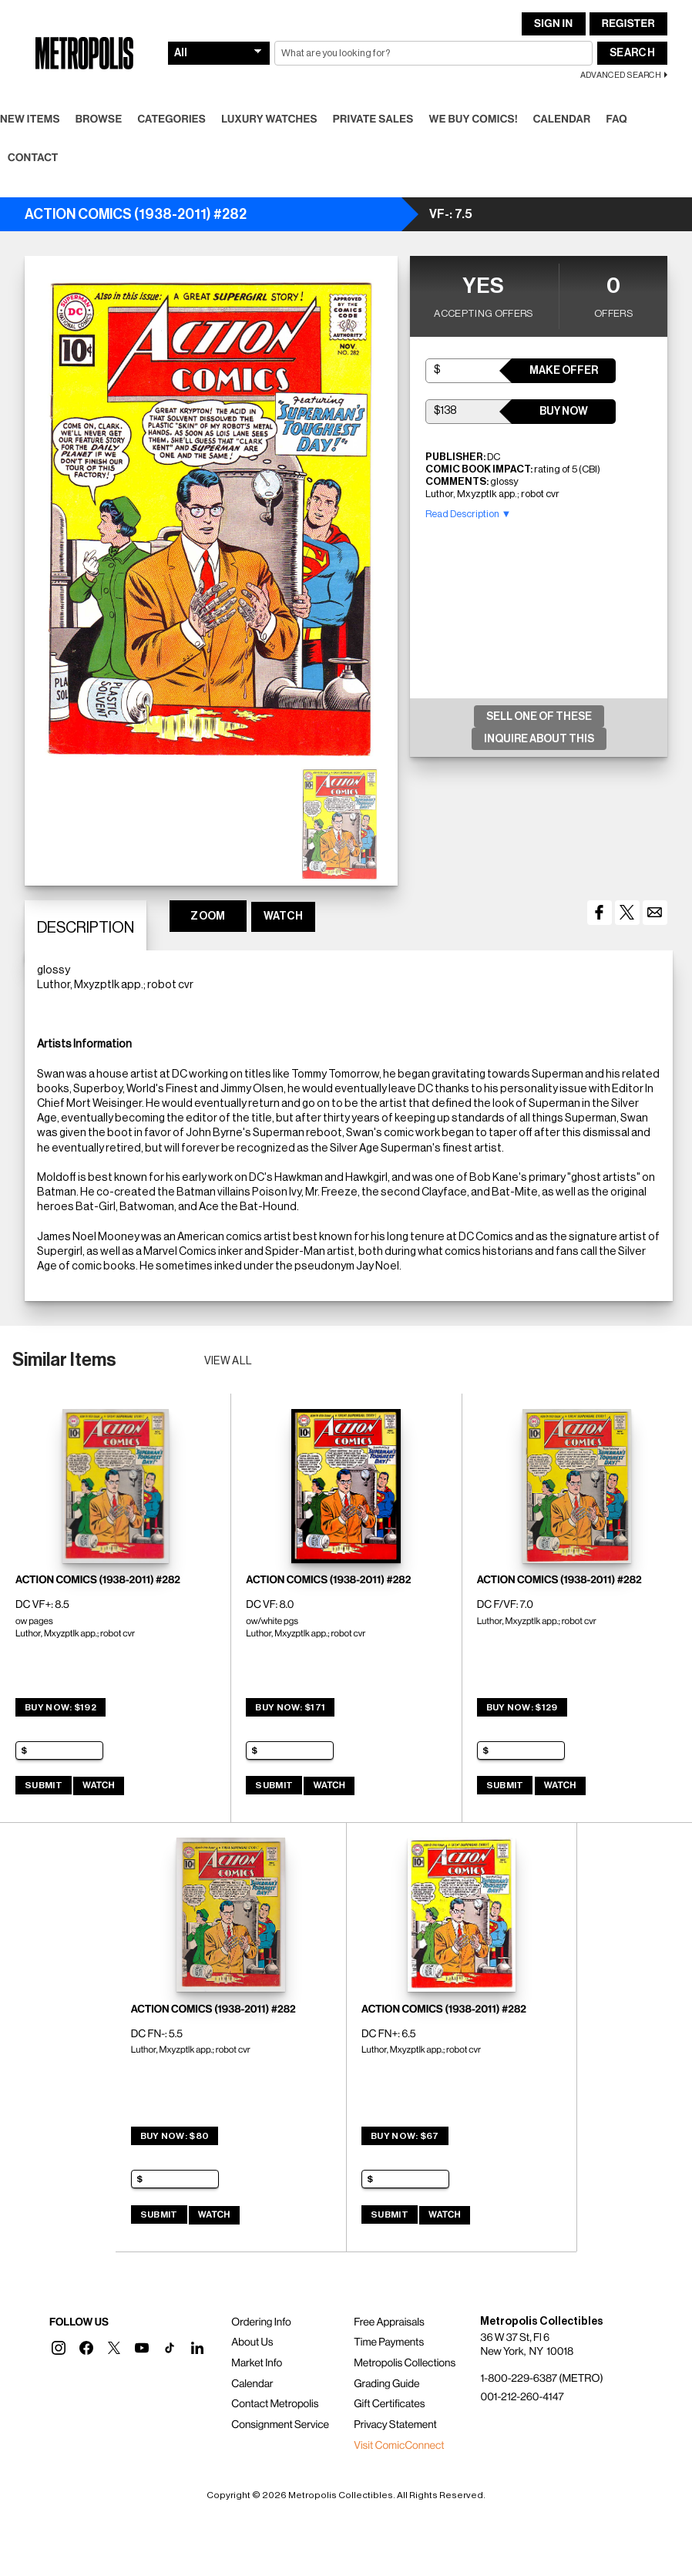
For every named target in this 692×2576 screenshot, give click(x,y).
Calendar (562, 119)
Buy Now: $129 (522, 1707)
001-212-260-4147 (521, 2397)
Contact (33, 158)
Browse (99, 119)
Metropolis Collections (404, 2363)
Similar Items (64, 1359)
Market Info (256, 2363)
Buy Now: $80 (175, 2136)
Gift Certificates (389, 2404)
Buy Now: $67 (405, 2136)
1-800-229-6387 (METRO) (541, 2378)
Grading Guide (386, 2384)
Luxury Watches (269, 119)
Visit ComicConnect (399, 2445)
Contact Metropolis (274, 2404)
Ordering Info (261, 2322)
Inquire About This (539, 739)
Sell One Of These (539, 716)
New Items (30, 119)
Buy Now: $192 (60, 1707)
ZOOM (207, 916)
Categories (171, 119)
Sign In (553, 23)
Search (632, 53)
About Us (252, 2342)
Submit (43, 1785)
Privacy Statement (395, 2425)
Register (628, 23)
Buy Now (563, 411)
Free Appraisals (389, 2322)
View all (228, 1361)
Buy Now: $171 (290, 1707)
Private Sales (373, 119)
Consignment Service (280, 2425)
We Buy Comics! (473, 119)
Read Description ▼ (468, 514)
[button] (58, 2348)
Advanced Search (620, 75)
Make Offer (563, 370)
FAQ (616, 119)
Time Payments (389, 2342)
